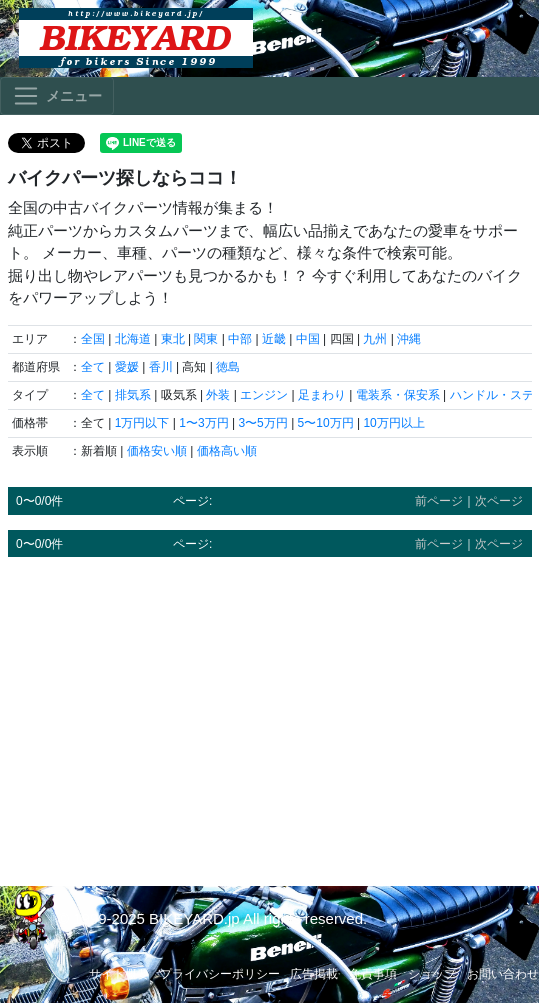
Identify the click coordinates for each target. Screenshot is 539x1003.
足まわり (322, 395)
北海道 (133, 339)
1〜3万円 (203, 423)
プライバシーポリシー (220, 974)
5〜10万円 (326, 423)
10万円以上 (393, 423)
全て (93, 367)
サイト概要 (119, 974)
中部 (240, 339)
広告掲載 (314, 974)
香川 (161, 367)
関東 (206, 339)
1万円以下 (142, 423)
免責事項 (373, 974)
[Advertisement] (270, 712)
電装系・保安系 (398, 395)
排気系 (133, 395)
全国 (93, 339)
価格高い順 (227, 451)
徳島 (228, 367)
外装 (218, 395)
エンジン (264, 395)
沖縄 (409, 339)
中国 (308, 339)
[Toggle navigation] (57, 96)
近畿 (274, 339)
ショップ (432, 974)
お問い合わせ (503, 974)
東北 (173, 339)
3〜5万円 (262, 423)
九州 (375, 339)
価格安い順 (157, 451)
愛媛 (127, 367)
